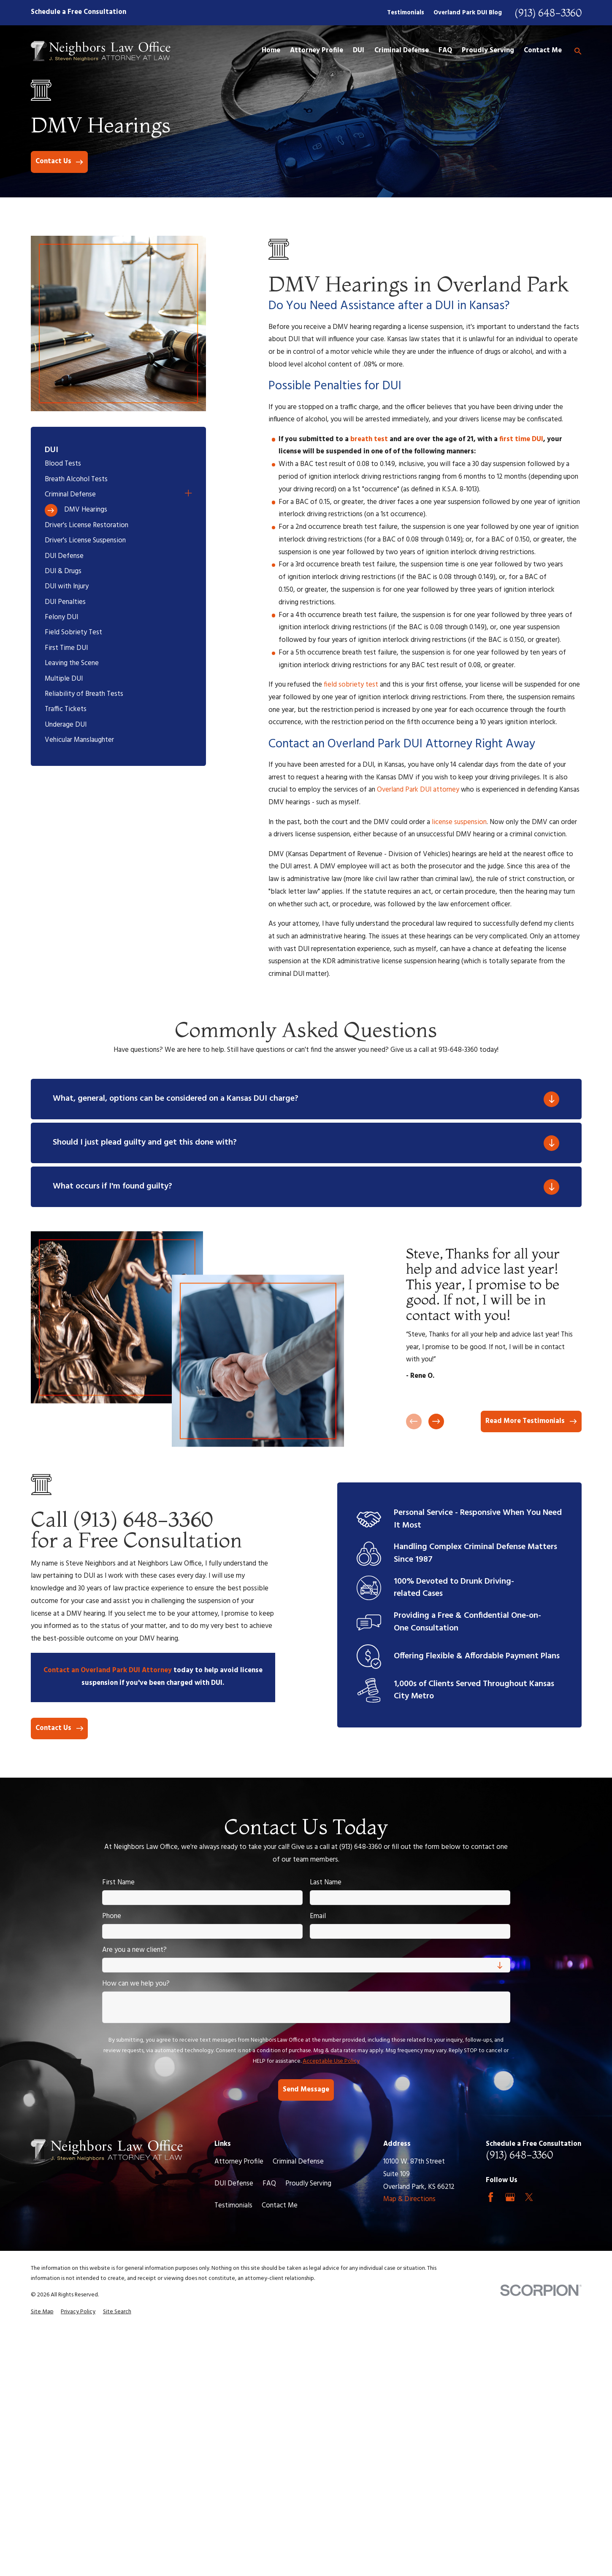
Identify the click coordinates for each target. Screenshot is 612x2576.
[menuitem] (118, 464)
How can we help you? (136, 1984)
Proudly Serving (308, 2183)
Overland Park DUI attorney (418, 789)
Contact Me (280, 2205)
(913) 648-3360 (548, 13)
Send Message (306, 2089)
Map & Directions (409, 2199)
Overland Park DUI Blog (467, 13)
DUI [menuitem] (358, 50)
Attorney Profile (238, 2161)
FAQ (269, 2183)
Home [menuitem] (271, 50)
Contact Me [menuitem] (543, 50)
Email (318, 1916)
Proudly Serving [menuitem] (488, 50)
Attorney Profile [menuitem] (316, 50)
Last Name (325, 1883)
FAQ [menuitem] (445, 50)
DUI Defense (233, 2183)
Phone (111, 1916)
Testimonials (405, 13)
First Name (118, 1883)
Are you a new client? (134, 1950)
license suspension (459, 822)
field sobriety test (351, 684)
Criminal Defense (298, 2161)
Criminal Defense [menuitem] (401, 50)
